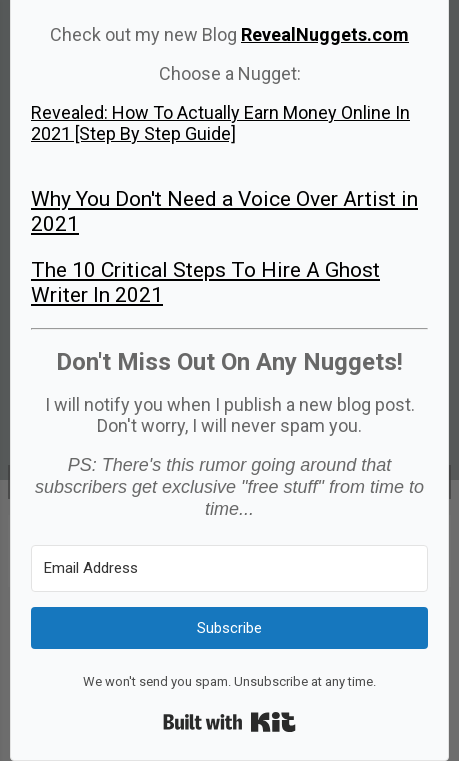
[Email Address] (229, 568)
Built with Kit (229, 722)
